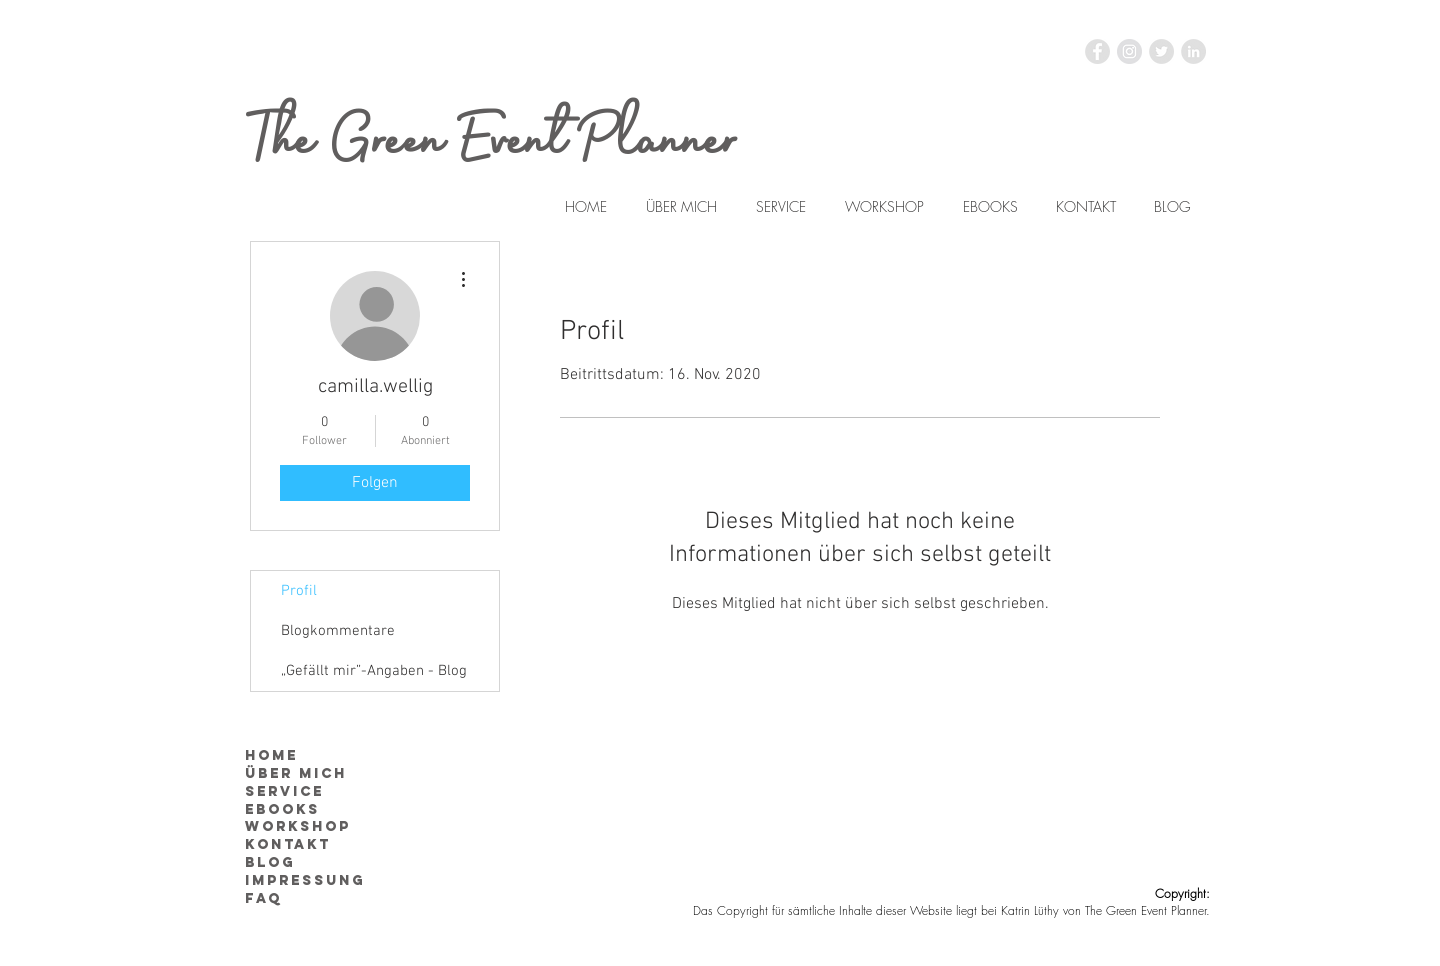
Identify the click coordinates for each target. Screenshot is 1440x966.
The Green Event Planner (493, 140)
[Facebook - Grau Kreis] (1097, 51)
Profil (299, 591)
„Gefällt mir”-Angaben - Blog (374, 671)
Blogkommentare (338, 631)
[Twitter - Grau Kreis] (1161, 51)
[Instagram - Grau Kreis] (1129, 51)
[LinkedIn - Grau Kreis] (1193, 51)
